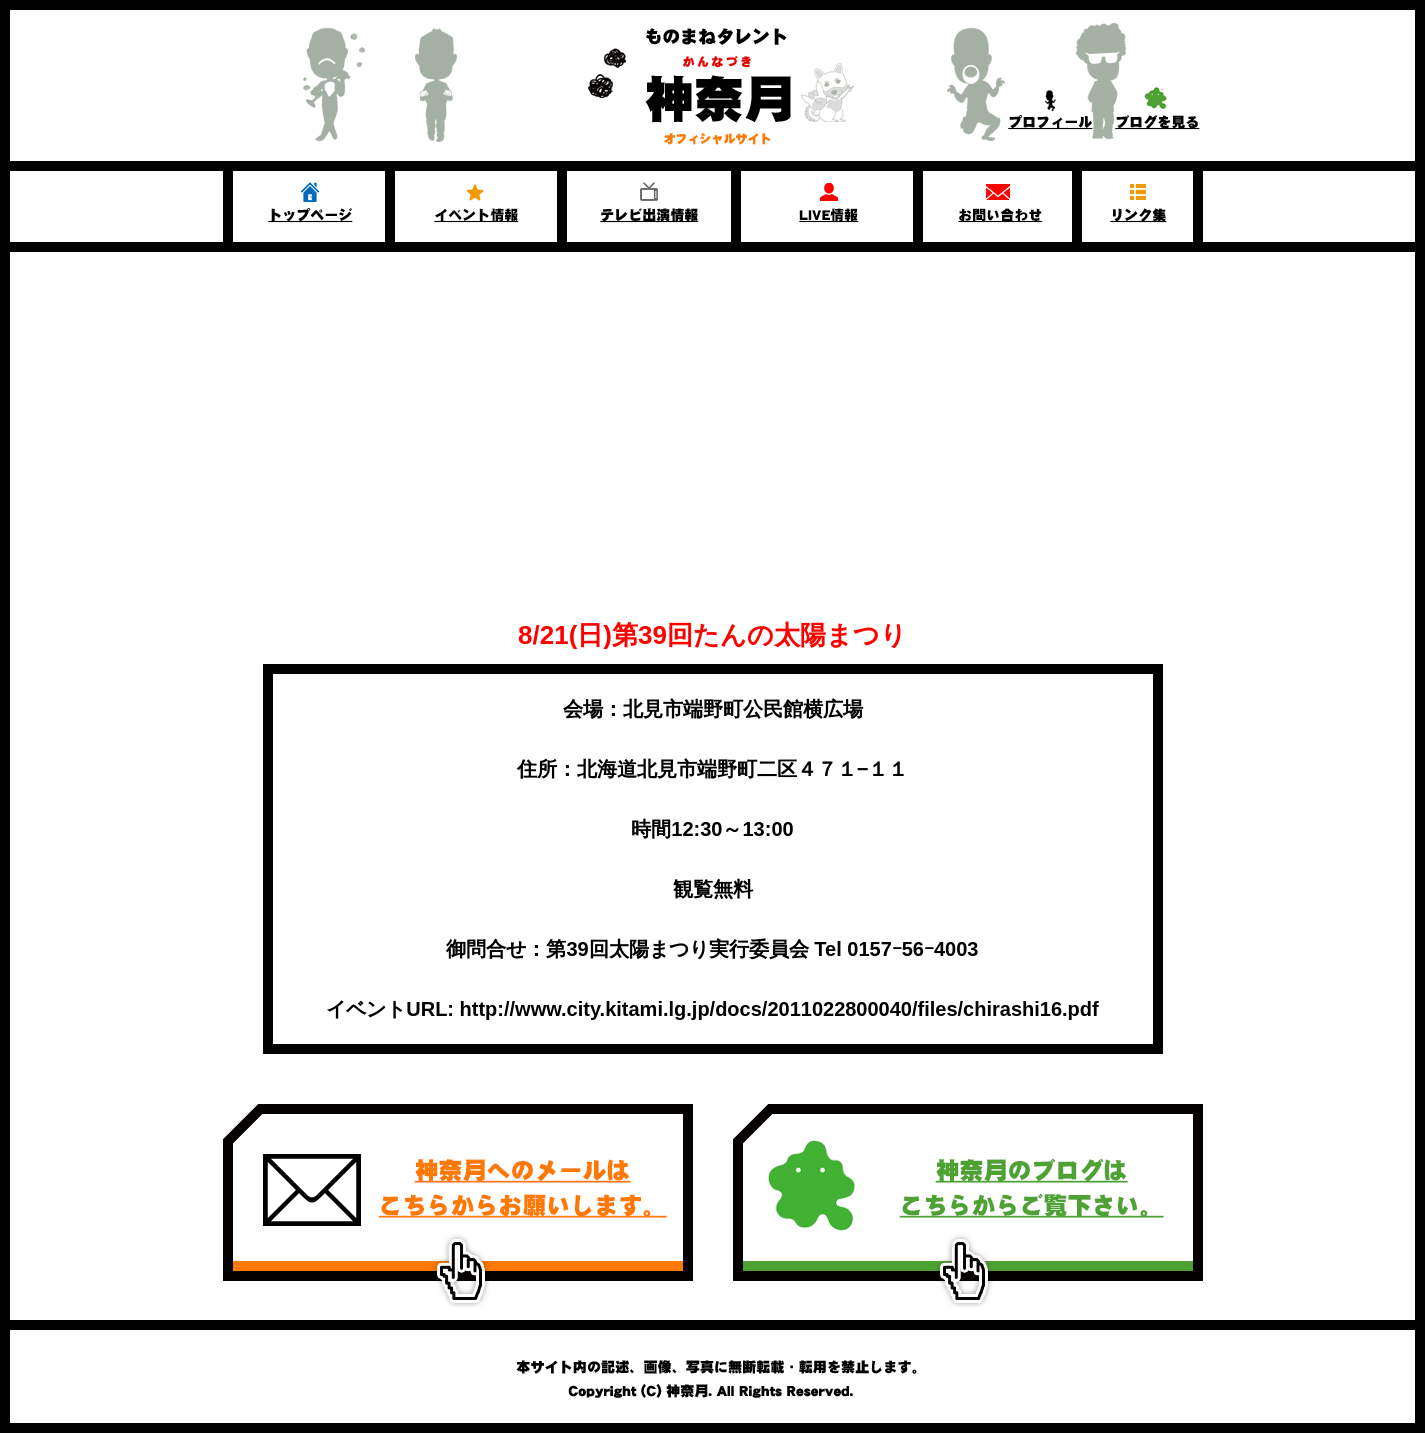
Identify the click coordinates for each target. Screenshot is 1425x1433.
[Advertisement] (713, 452)
